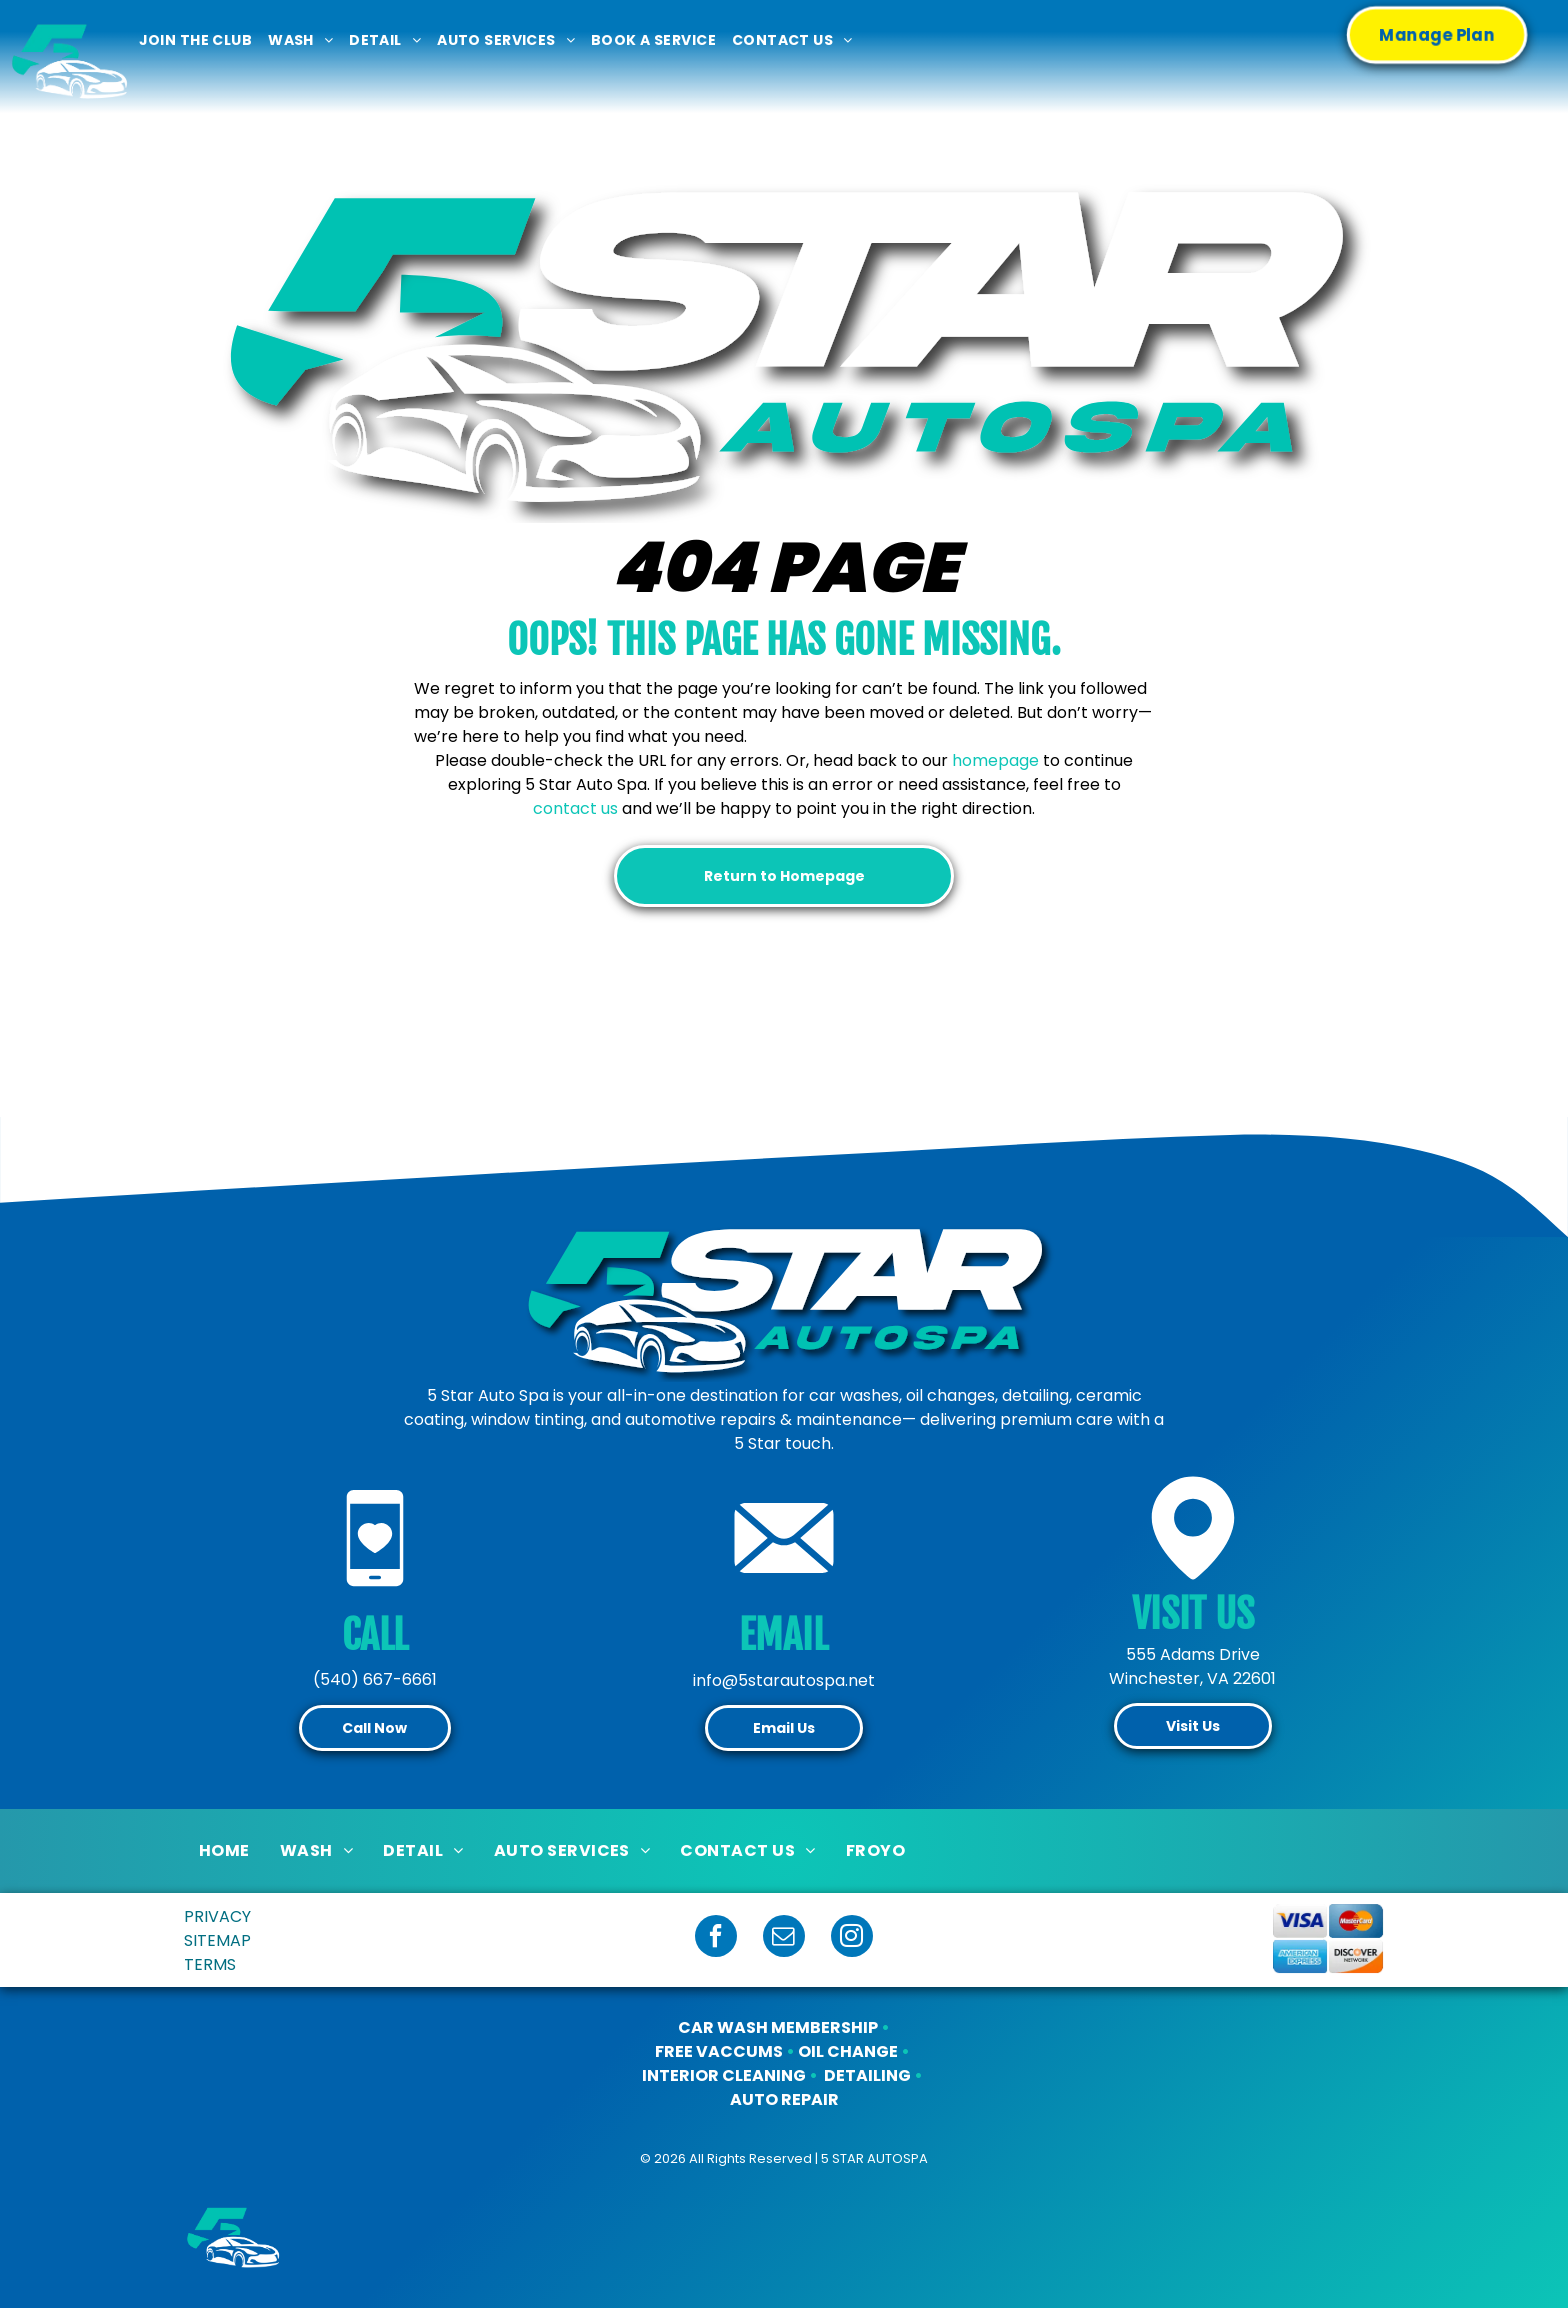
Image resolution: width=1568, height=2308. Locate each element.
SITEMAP (217, 1940)
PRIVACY (217, 1916)
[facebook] (716, 1938)
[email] (784, 1938)
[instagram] (852, 1938)
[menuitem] (195, 40)
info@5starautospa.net (784, 1680)
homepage (995, 760)
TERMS (210, 1964)
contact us (575, 808)
